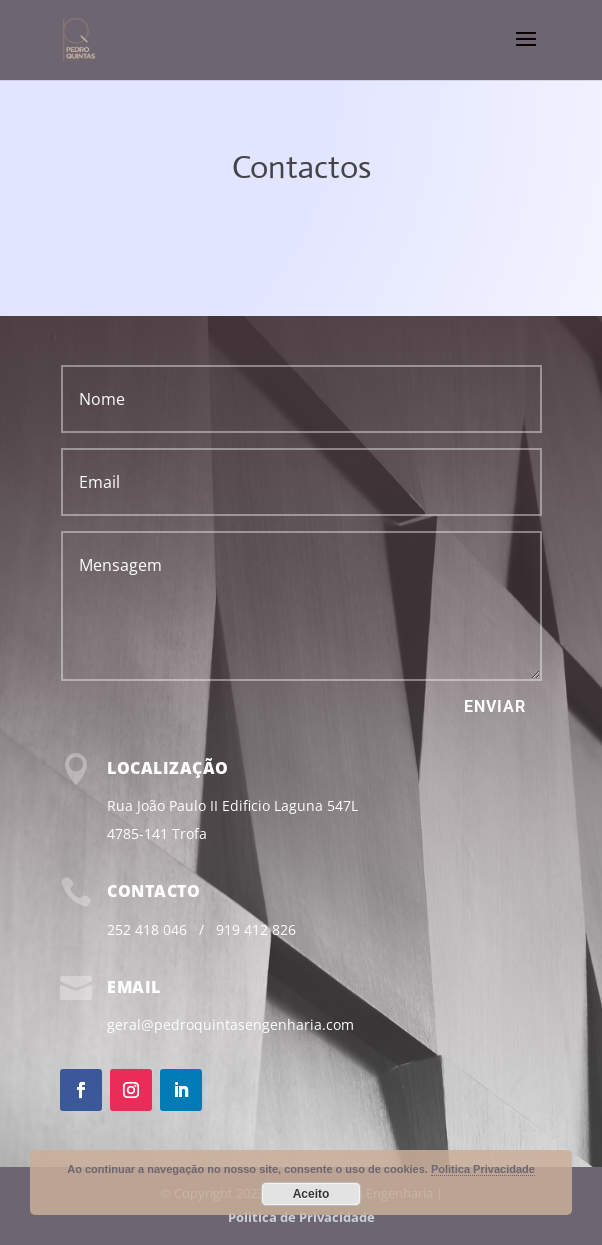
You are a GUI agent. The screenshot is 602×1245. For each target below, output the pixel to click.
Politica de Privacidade (301, 1217)
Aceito (311, 1194)
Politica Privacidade (483, 1169)
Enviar (495, 706)
